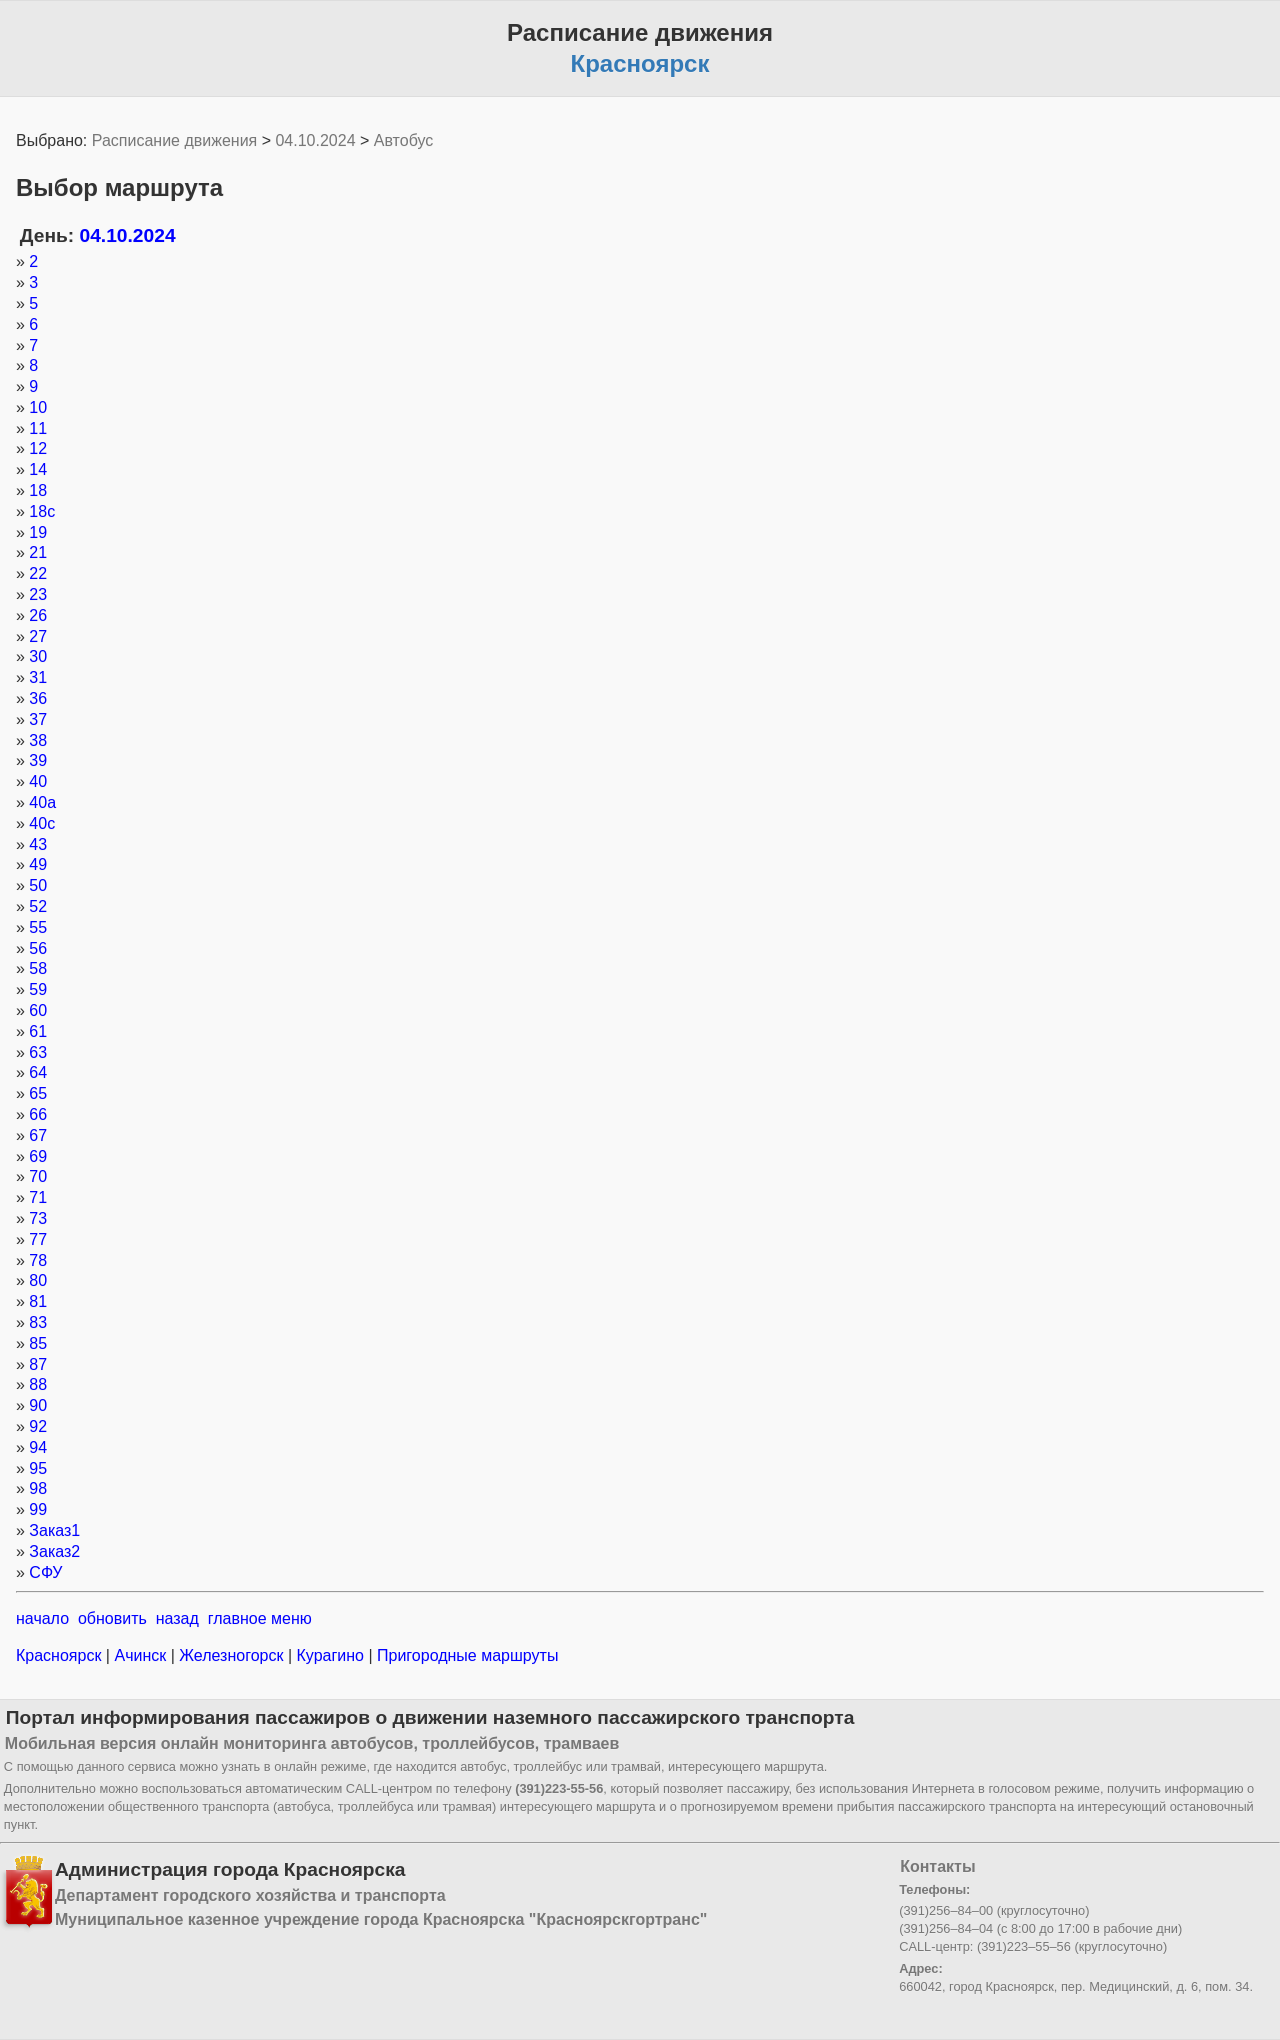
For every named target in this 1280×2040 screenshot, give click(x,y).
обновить (112, 1618)
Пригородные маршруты (466, 1655)
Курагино (330, 1655)
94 (38, 1447)
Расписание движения (174, 140)
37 (38, 719)
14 (38, 469)
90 (38, 1405)
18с (42, 511)
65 (38, 1093)
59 (38, 989)
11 (38, 428)
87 (38, 1364)
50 (38, 885)
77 (38, 1239)
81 (38, 1301)
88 (38, 1384)
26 (38, 615)
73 (38, 1218)
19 (38, 532)
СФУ (45, 1572)
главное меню (260, 1618)
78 (38, 1260)
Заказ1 (54, 1530)
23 (38, 594)
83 (38, 1322)
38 (38, 740)
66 (38, 1114)
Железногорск (231, 1655)
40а (42, 802)
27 (38, 636)
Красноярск (61, 1655)
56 (38, 948)
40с (42, 823)
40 (38, 781)
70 (38, 1176)
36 (38, 698)
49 (38, 864)
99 (38, 1509)
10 (38, 407)
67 (38, 1135)
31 (38, 677)
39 (38, 760)
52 (38, 906)
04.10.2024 (315, 140)
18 (38, 490)
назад (177, 1618)
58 (38, 968)
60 (38, 1010)
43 (38, 844)
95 (38, 1468)
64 (38, 1072)
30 (38, 656)
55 (38, 927)
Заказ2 (54, 1551)
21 (38, 552)
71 (38, 1197)
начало (42, 1618)
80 (38, 1280)
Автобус (404, 140)
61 (38, 1031)
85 (38, 1343)
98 (38, 1488)
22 (38, 573)
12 (38, 448)
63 (38, 1052)
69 (38, 1156)
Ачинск (140, 1655)
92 (38, 1426)
